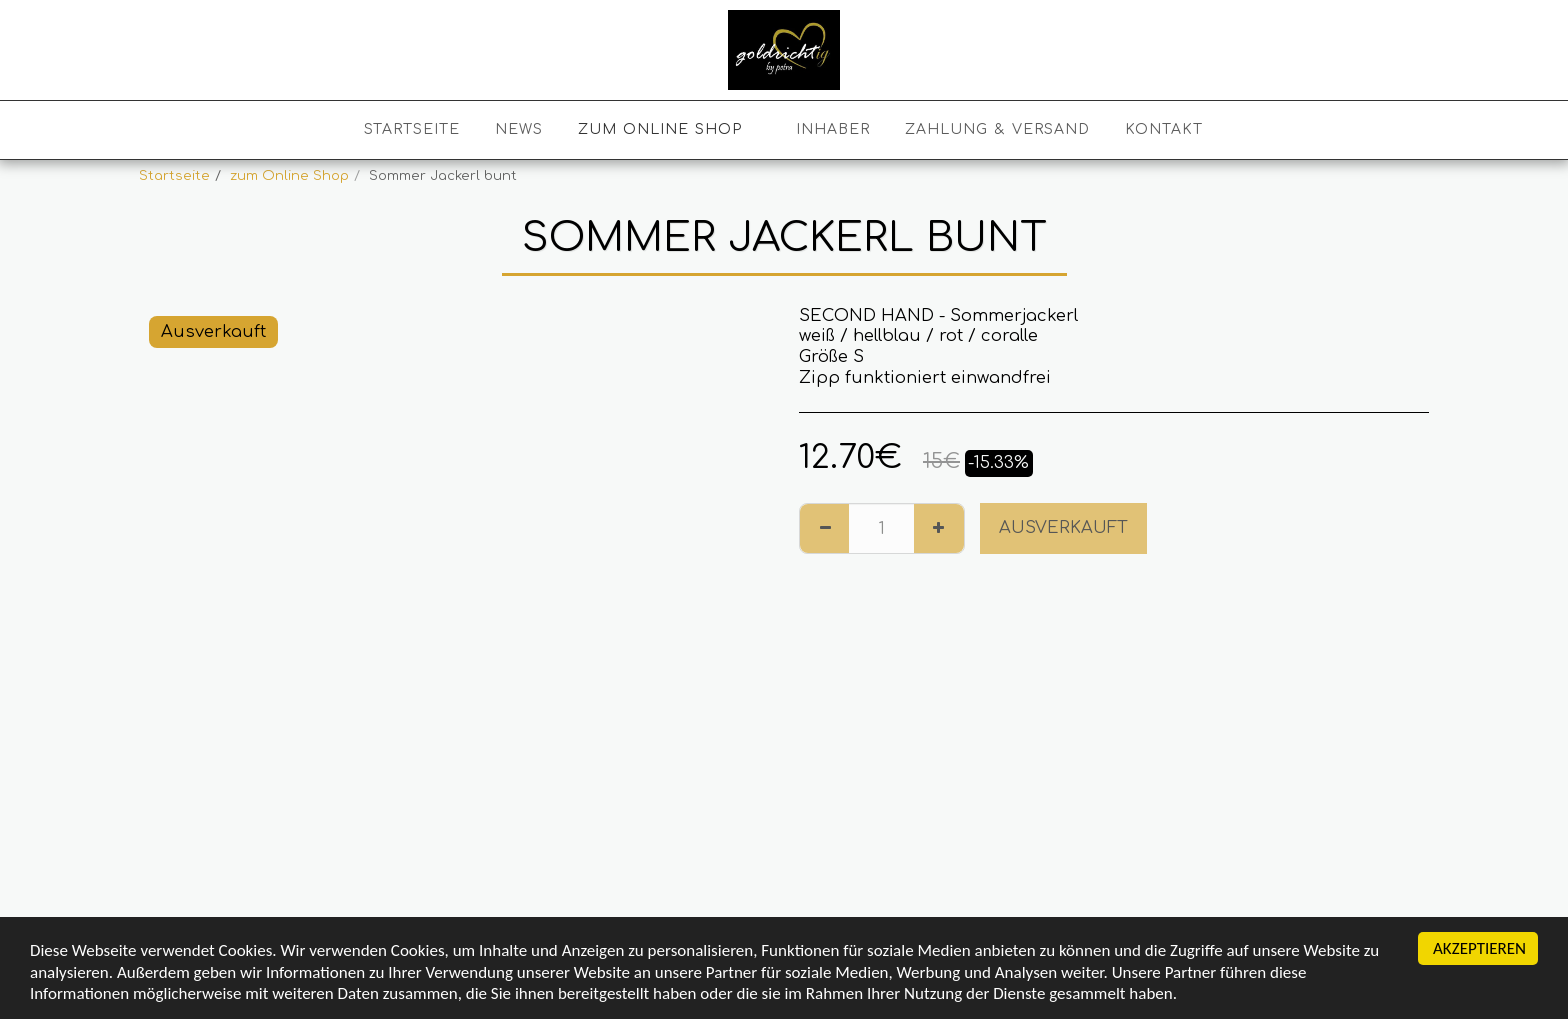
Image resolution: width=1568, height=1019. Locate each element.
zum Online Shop (289, 175)
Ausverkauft (1063, 527)
